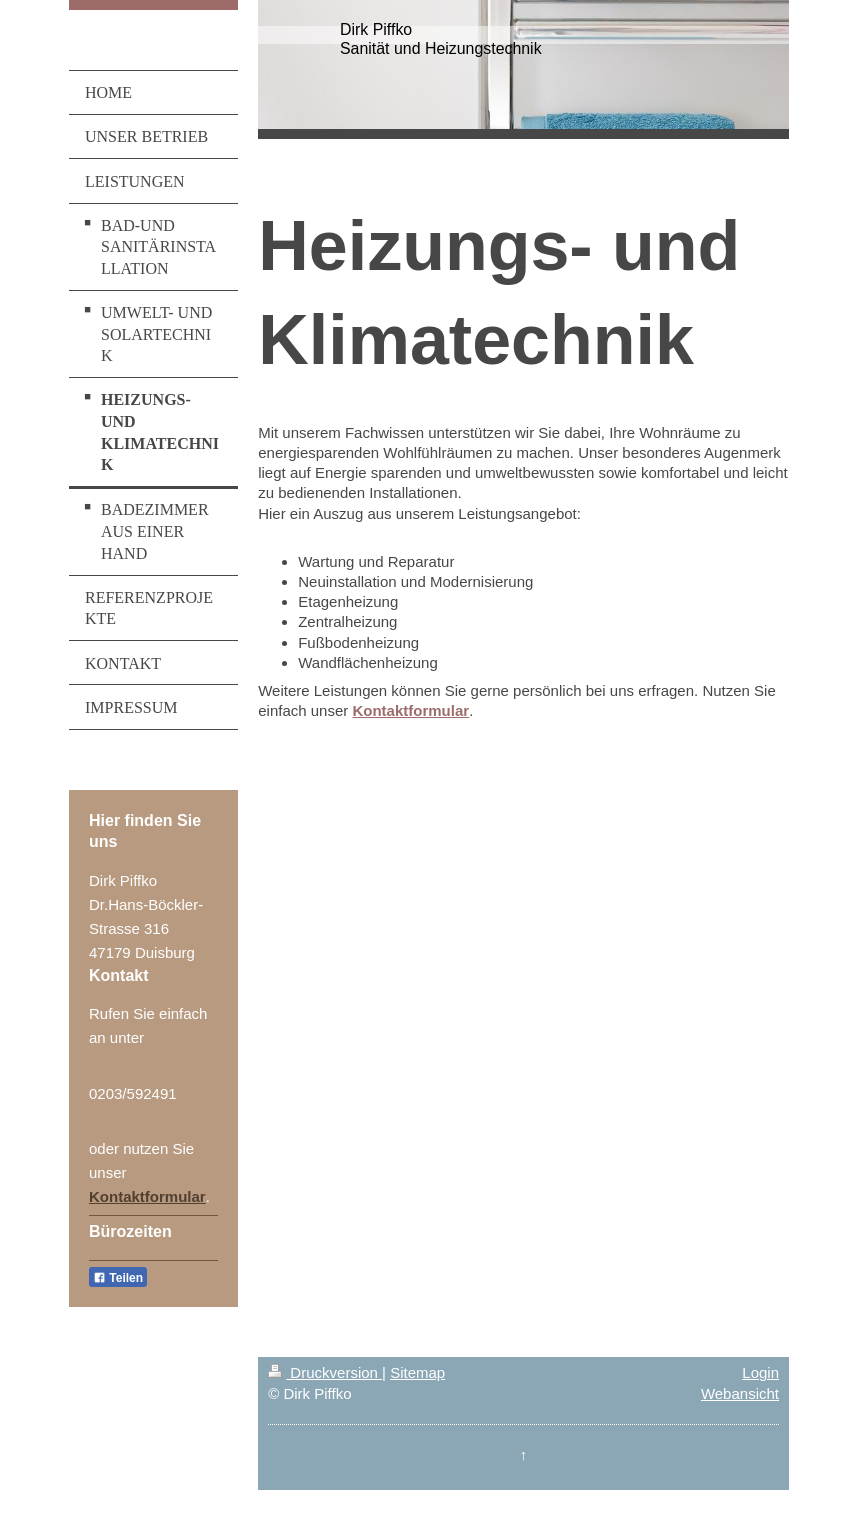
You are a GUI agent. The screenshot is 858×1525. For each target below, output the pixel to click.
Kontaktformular (147, 1196)
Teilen (118, 1278)
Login (760, 1372)
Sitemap (417, 1372)
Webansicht (740, 1393)
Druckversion (325, 1372)
